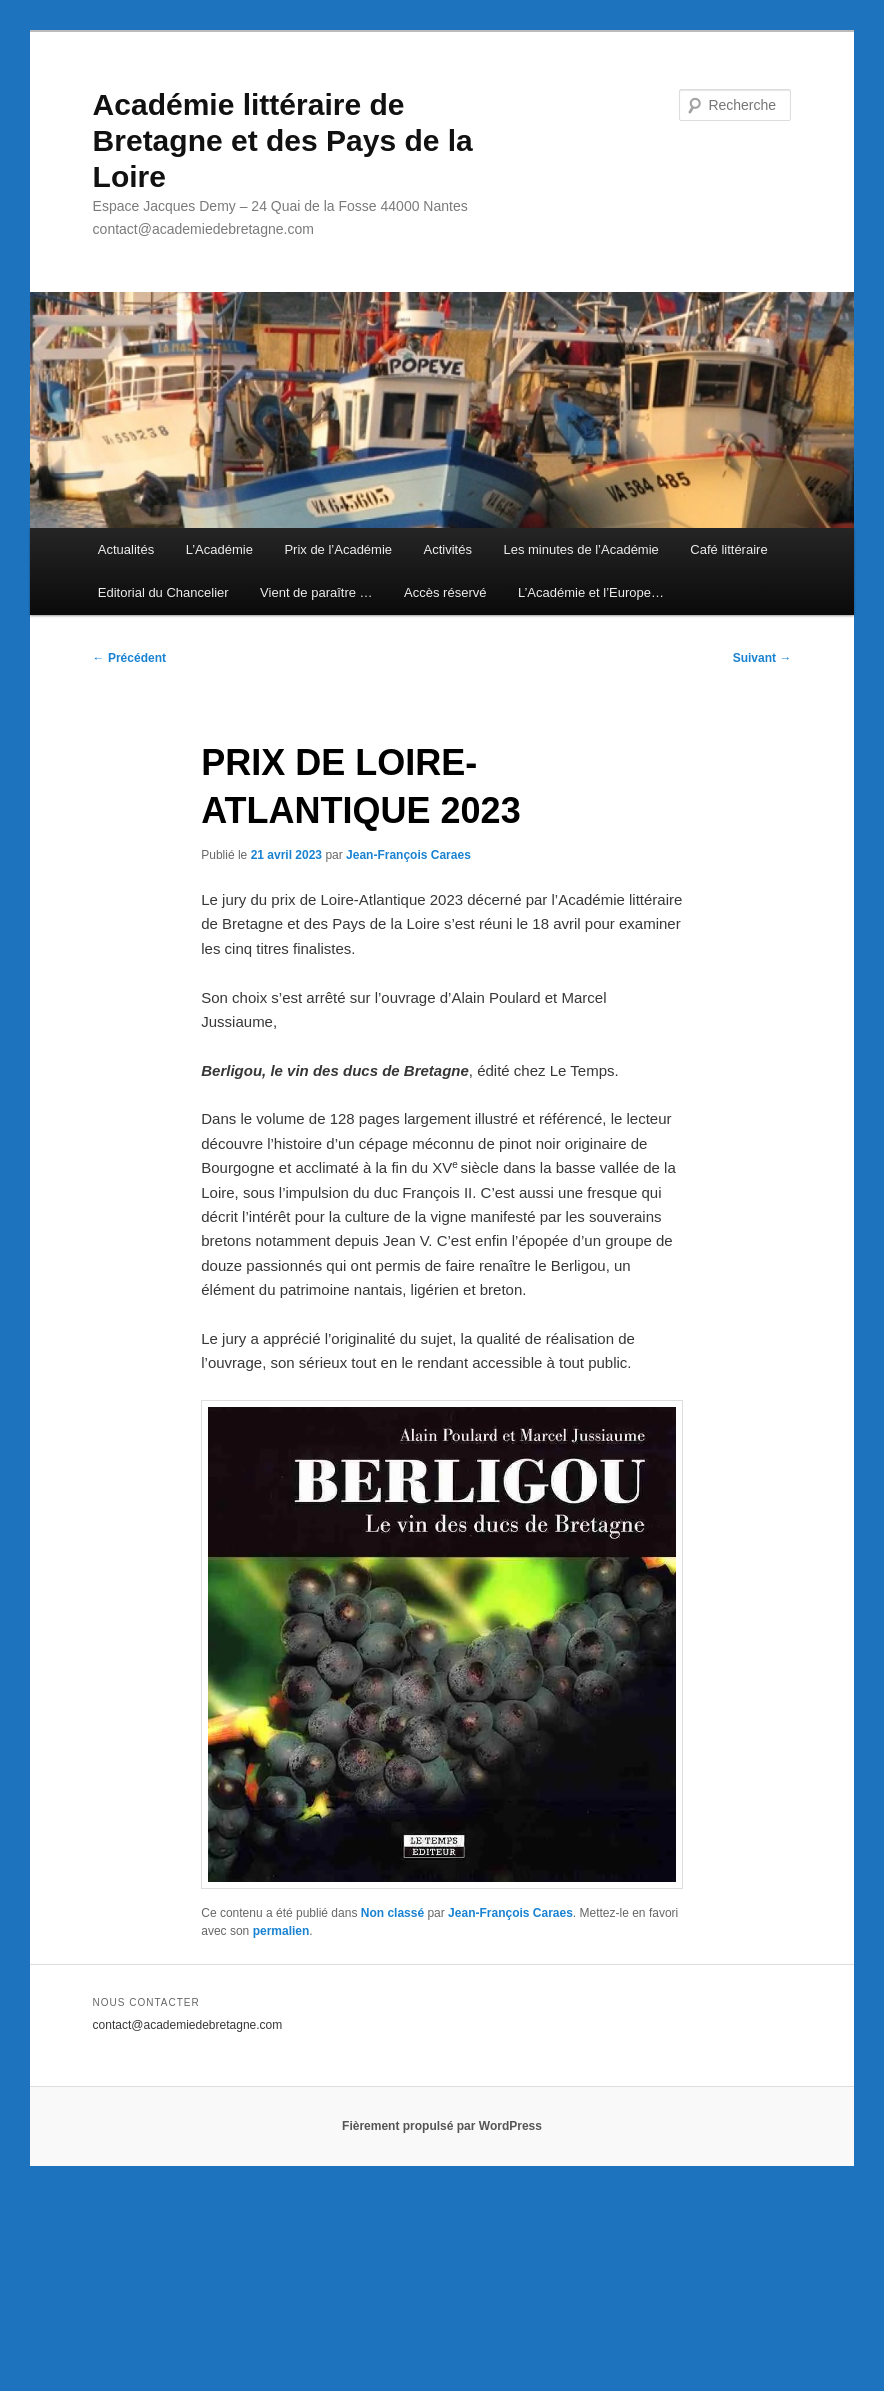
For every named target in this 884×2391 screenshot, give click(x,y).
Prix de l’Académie (338, 549)
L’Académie (219, 549)
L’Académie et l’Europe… (591, 592)
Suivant (762, 658)
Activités (448, 549)
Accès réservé (445, 592)
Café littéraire (728, 549)
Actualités (126, 549)
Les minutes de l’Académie (580, 549)
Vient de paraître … (316, 592)
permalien (281, 1931)
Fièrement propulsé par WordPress (442, 2126)
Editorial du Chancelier (163, 592)
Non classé (392, 1913)
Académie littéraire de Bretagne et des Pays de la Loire (283, 140)
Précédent (129, 658)
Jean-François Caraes (408, 855)
